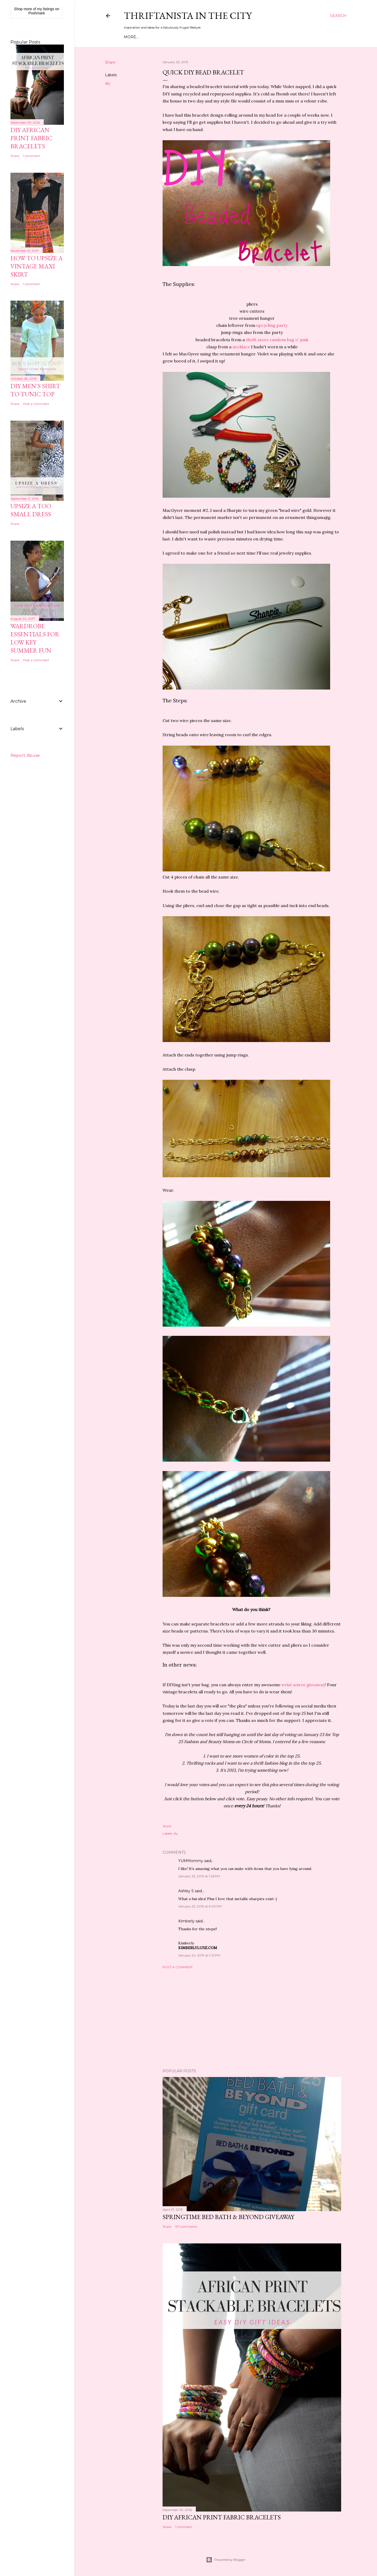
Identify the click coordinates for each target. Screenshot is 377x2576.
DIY (182, 37)
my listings (45, 9)
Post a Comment (178, 1967)
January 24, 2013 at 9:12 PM (199, 1955)
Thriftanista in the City (188, 15)
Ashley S (186, 1891)
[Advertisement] (252, 2019)
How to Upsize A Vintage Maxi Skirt (36, 266)
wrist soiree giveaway (303, 1684)
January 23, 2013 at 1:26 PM (199, 1876)
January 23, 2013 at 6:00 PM (200, 1906)
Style (170, 37)
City (193, 37)
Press (218, 37)
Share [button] (110, 62)
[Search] (338, 15)
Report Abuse (25, 755)
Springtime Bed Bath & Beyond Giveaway (228, 2217)
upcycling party (271, 325)
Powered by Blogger (225, 2560)
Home (130, 37)
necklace (241, 346)
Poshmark (36, 13)
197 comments (186, 2226)
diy (107, 83)
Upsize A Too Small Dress (30, 510)
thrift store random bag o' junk (277, 339)
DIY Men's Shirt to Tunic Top (35, 390)
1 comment (183, 2527)
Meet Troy (150, 37)
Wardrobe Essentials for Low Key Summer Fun (34, 638)
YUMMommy (190, 1860)
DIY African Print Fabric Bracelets (222, 2517)
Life (204, 37)
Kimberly (186, 1921)
